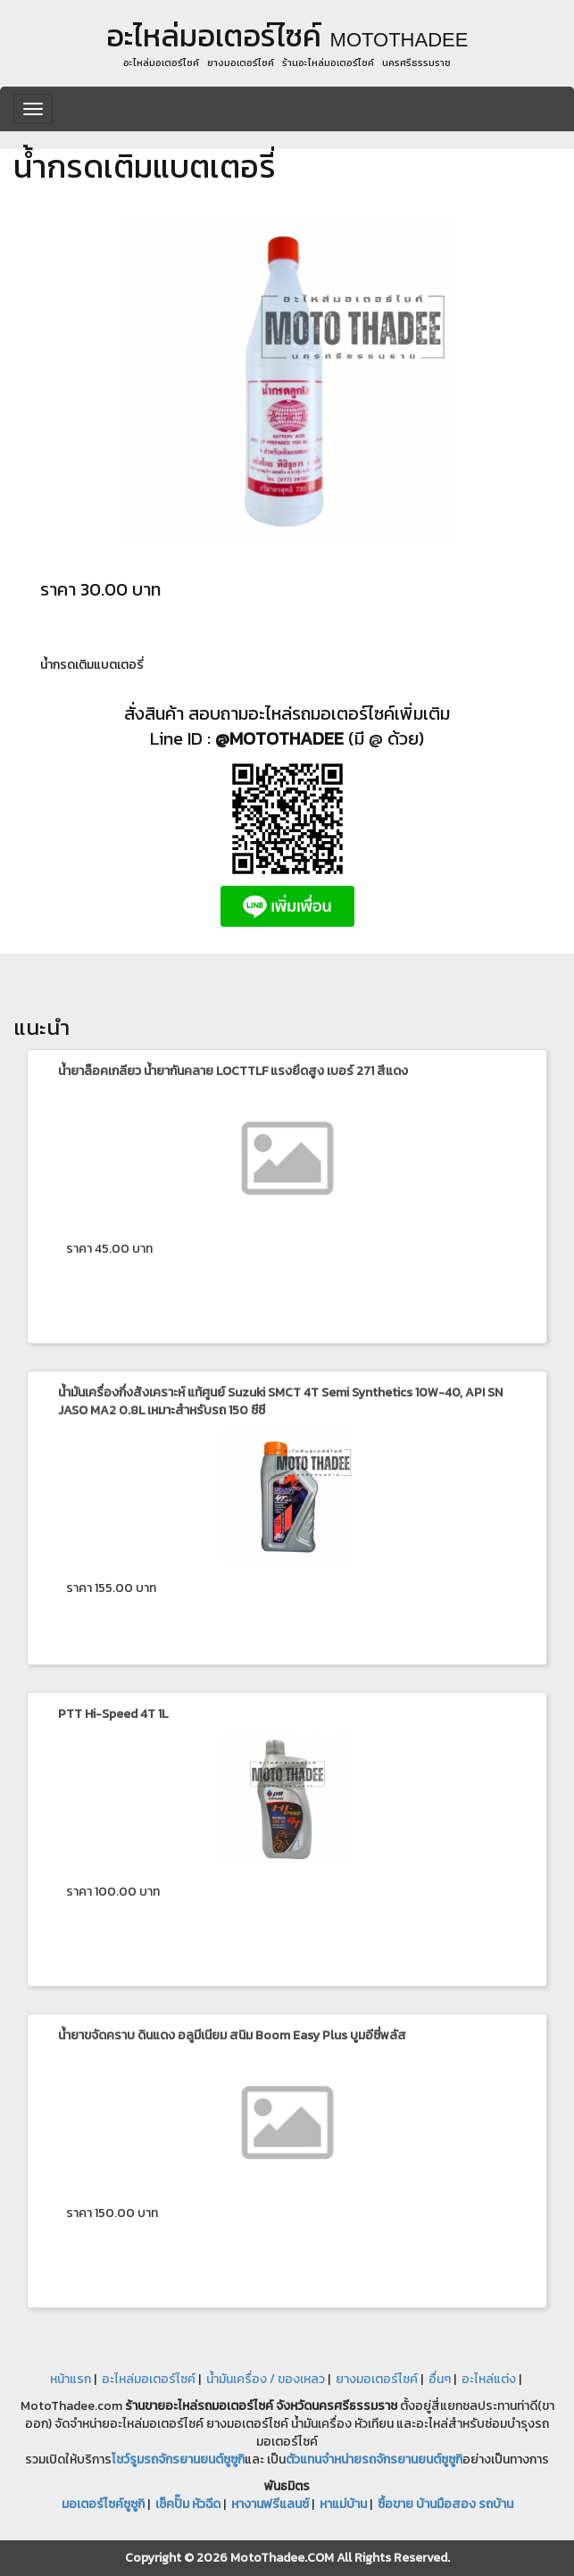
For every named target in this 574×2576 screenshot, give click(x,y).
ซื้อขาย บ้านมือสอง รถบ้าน (445, 2504)
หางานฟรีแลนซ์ (270, 2504)
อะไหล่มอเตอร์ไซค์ (148, 2379)
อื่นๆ (439, 2379)
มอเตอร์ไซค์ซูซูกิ (103, 2504)
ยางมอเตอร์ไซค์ (377, 2379)
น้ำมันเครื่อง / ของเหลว (265, 2379)
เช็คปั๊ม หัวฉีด (187, 2504)
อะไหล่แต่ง (489, 2379)
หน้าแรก (70, 2379)
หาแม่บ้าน (343, 2504)
